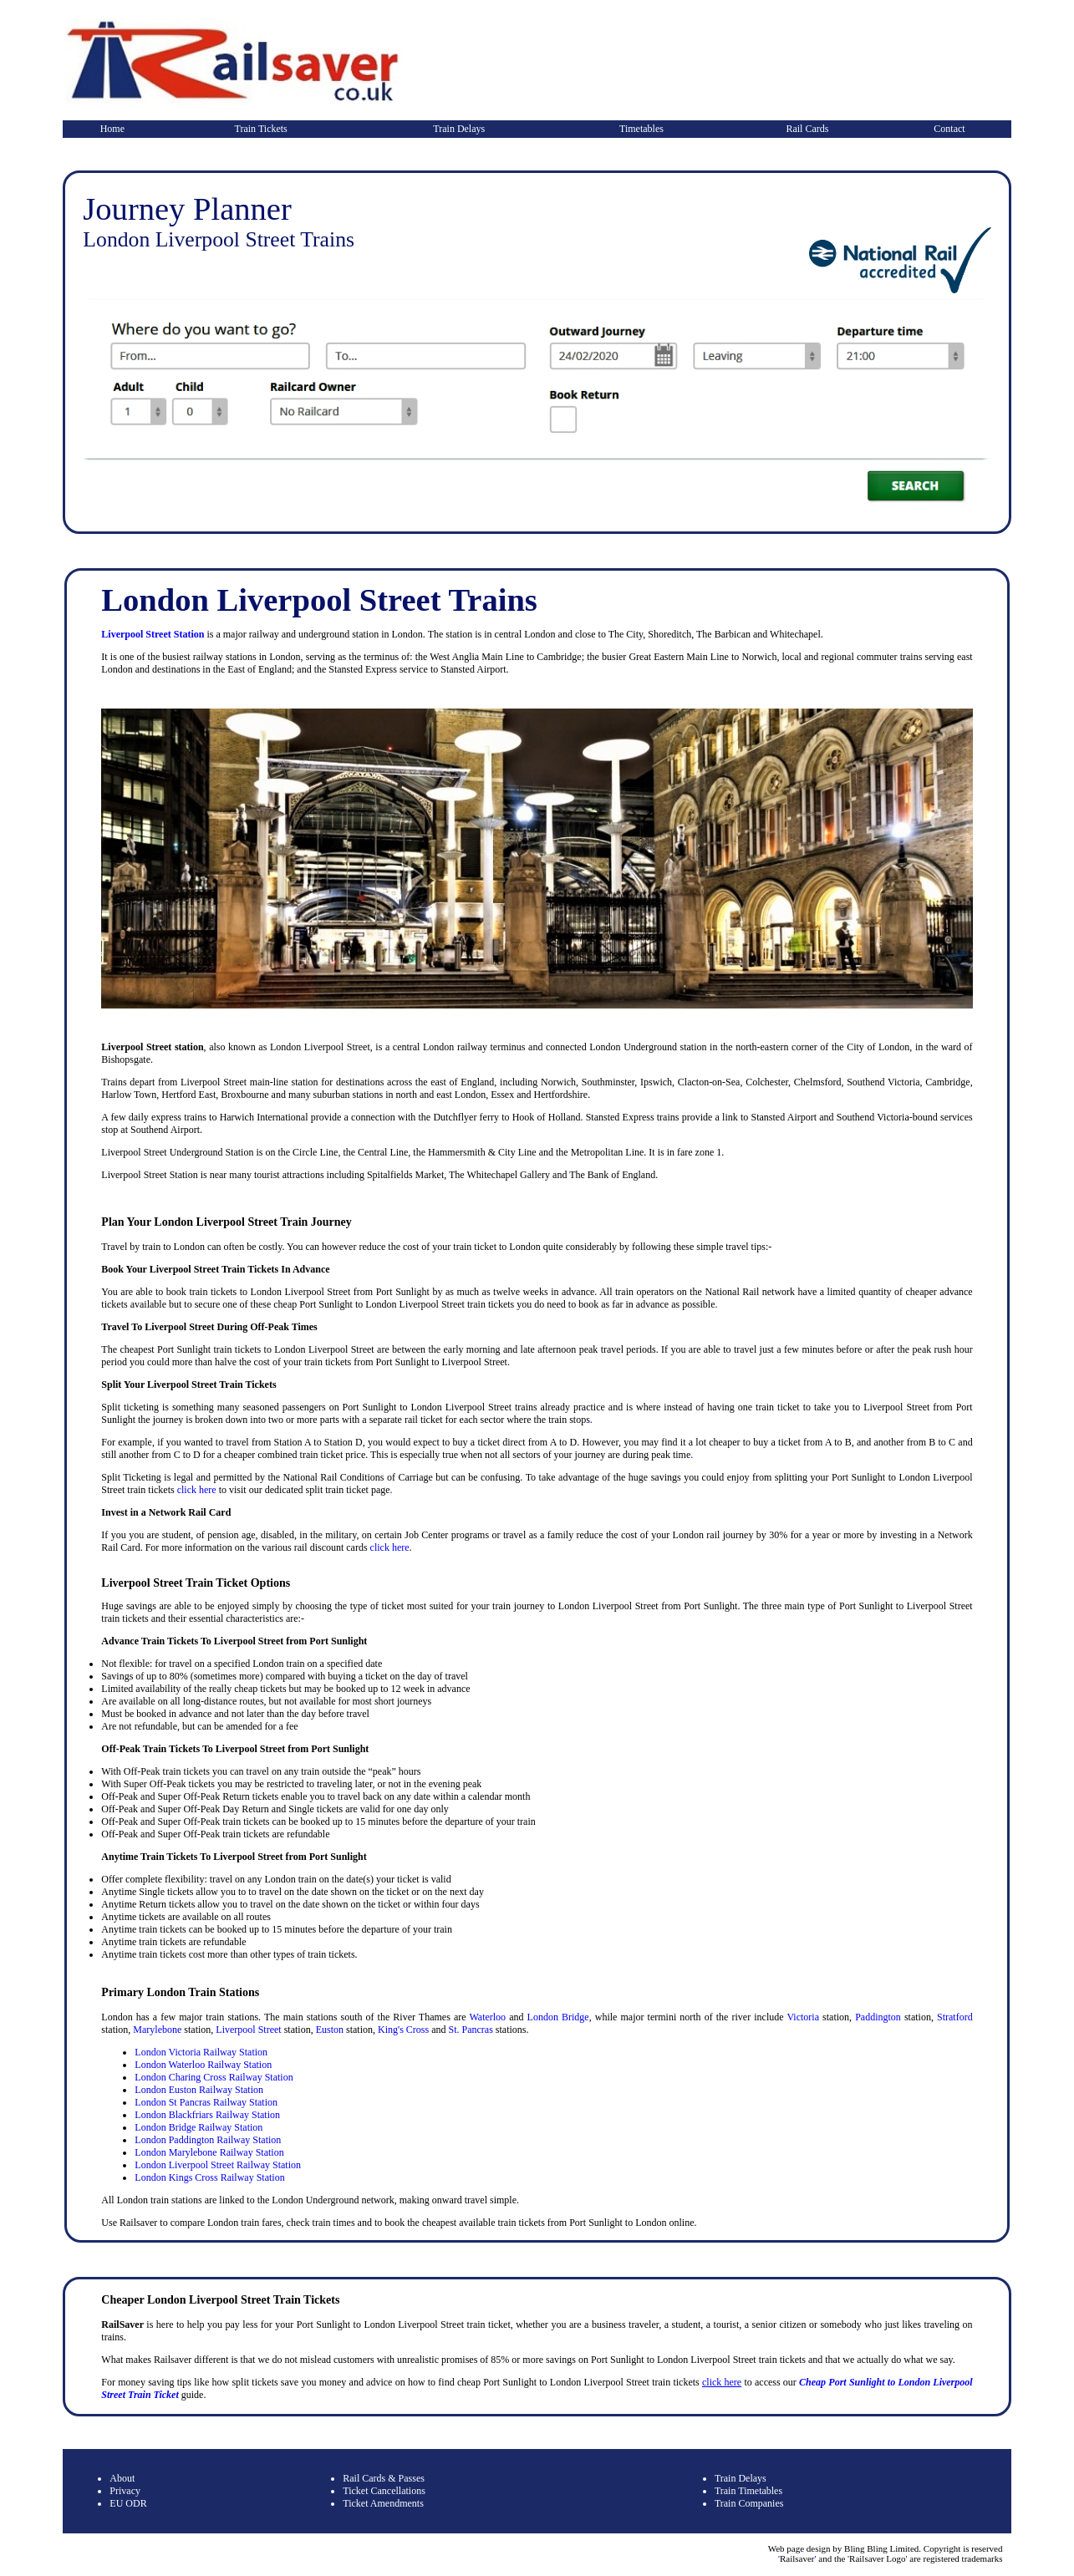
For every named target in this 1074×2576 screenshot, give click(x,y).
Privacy (124, 2491)
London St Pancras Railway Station (206, 2102)
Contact (949, 129)
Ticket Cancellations (384, 2491)
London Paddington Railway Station (208, 2140)
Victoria (802, 2017)
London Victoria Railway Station (201, 2052)
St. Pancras (470, 2029)
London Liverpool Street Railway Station (218, 2165)
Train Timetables (748, 2491)
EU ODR (127, 2503)
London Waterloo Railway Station (203, 2064)
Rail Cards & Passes (384, 2478)
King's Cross (403, 2029)
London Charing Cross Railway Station (214, 2077)
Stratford (955, 2017)
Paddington (878, 2017)
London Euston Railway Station (199, 2090)
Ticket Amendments (383, 2503)
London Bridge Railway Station (198, 2127)
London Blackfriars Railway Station (207, 2115)
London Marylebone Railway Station (209, 2152)
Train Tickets (261, 129)
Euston (330, 2029)
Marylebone (157, 2029)
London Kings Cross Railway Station (209, 2177)
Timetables (641, 129)
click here (196, 1490)
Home (112, 129)
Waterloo (487, 2017)
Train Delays (459, 129)
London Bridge (558, 2017)
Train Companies (749, 2503)
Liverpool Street (248, 2029)
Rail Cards (807, 129)
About (122, 2478)
